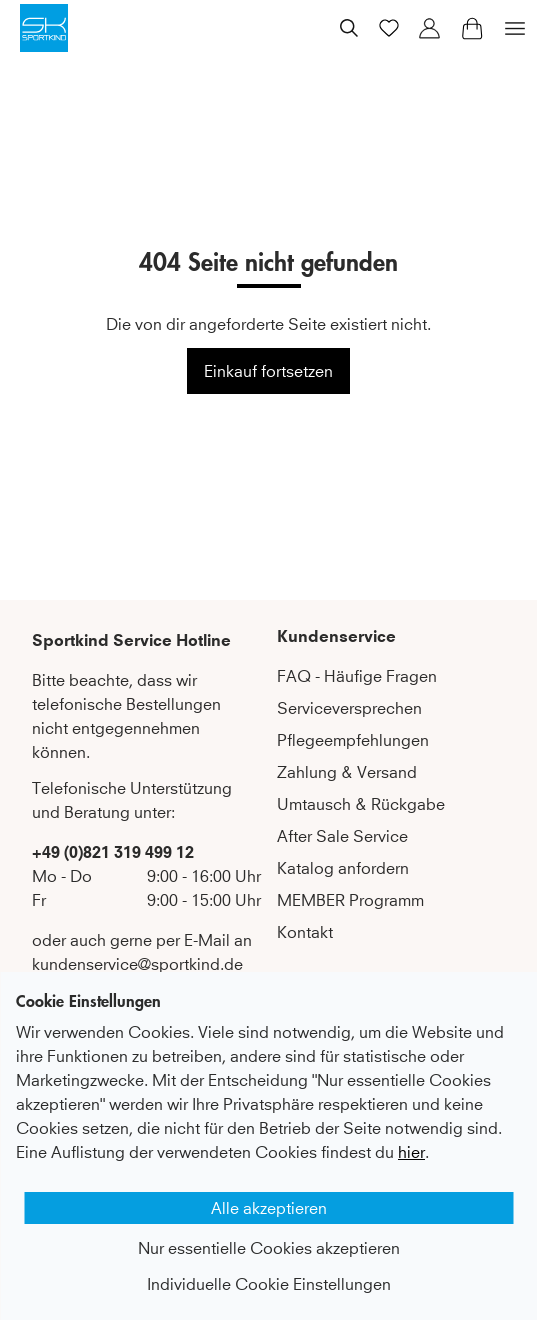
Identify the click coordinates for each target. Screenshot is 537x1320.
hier (411, 1152)
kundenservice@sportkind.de (137, 964)
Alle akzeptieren (269, 1208)
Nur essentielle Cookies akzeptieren (269, 1248)
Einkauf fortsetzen (268, 371)
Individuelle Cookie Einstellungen (269, 1284)
